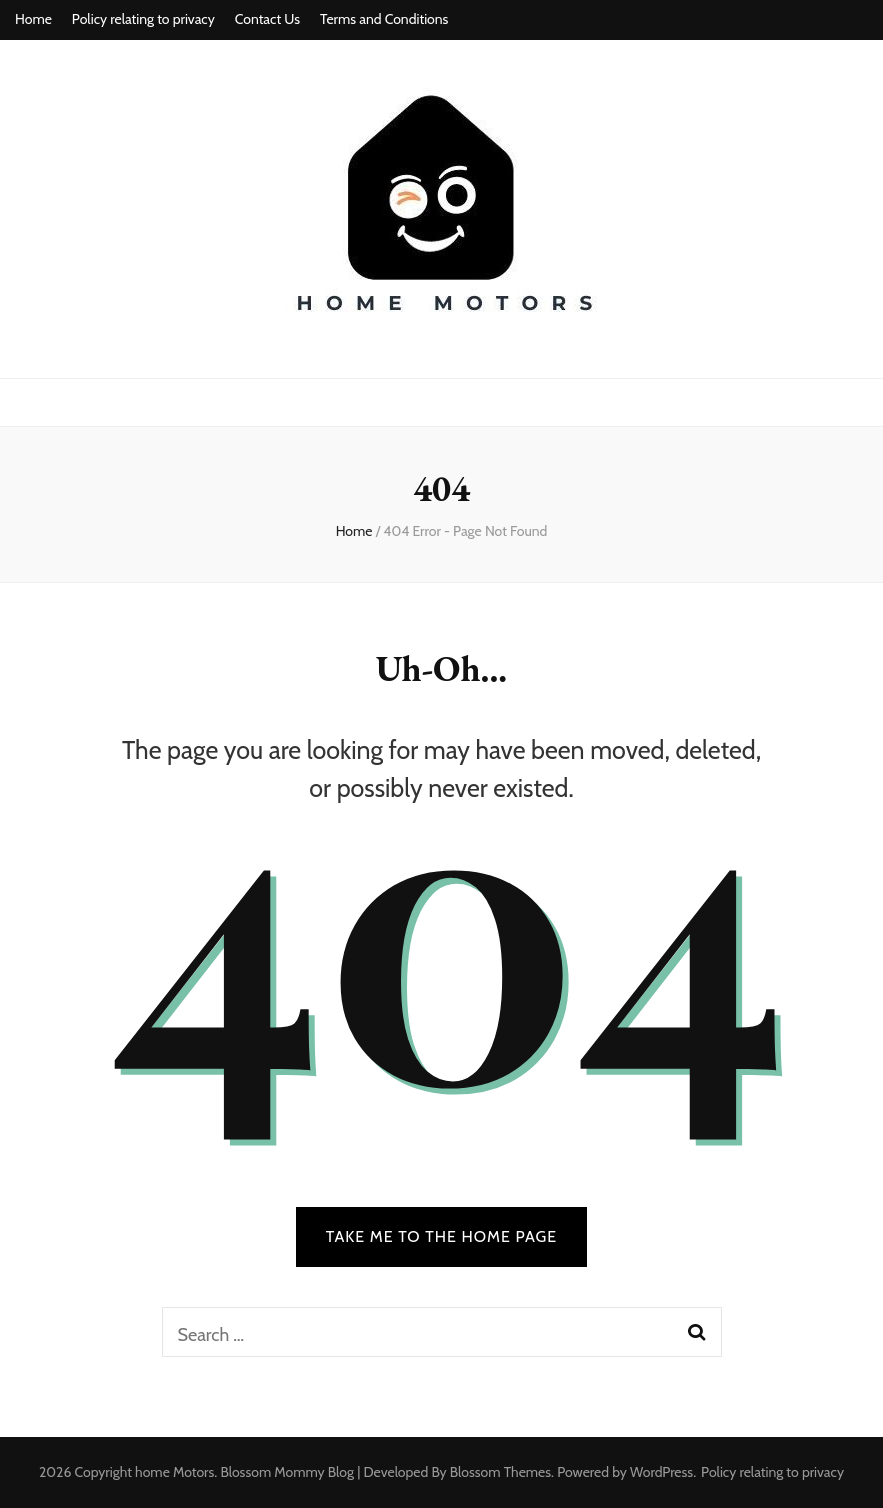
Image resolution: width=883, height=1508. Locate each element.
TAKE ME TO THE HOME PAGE (442, 1236)
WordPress (661, 1472)
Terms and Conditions (384, 19)
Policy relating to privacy (143, 19)
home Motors (174, 1472)
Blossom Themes (500, 1472)
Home (33, 19)
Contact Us (267, 19)
